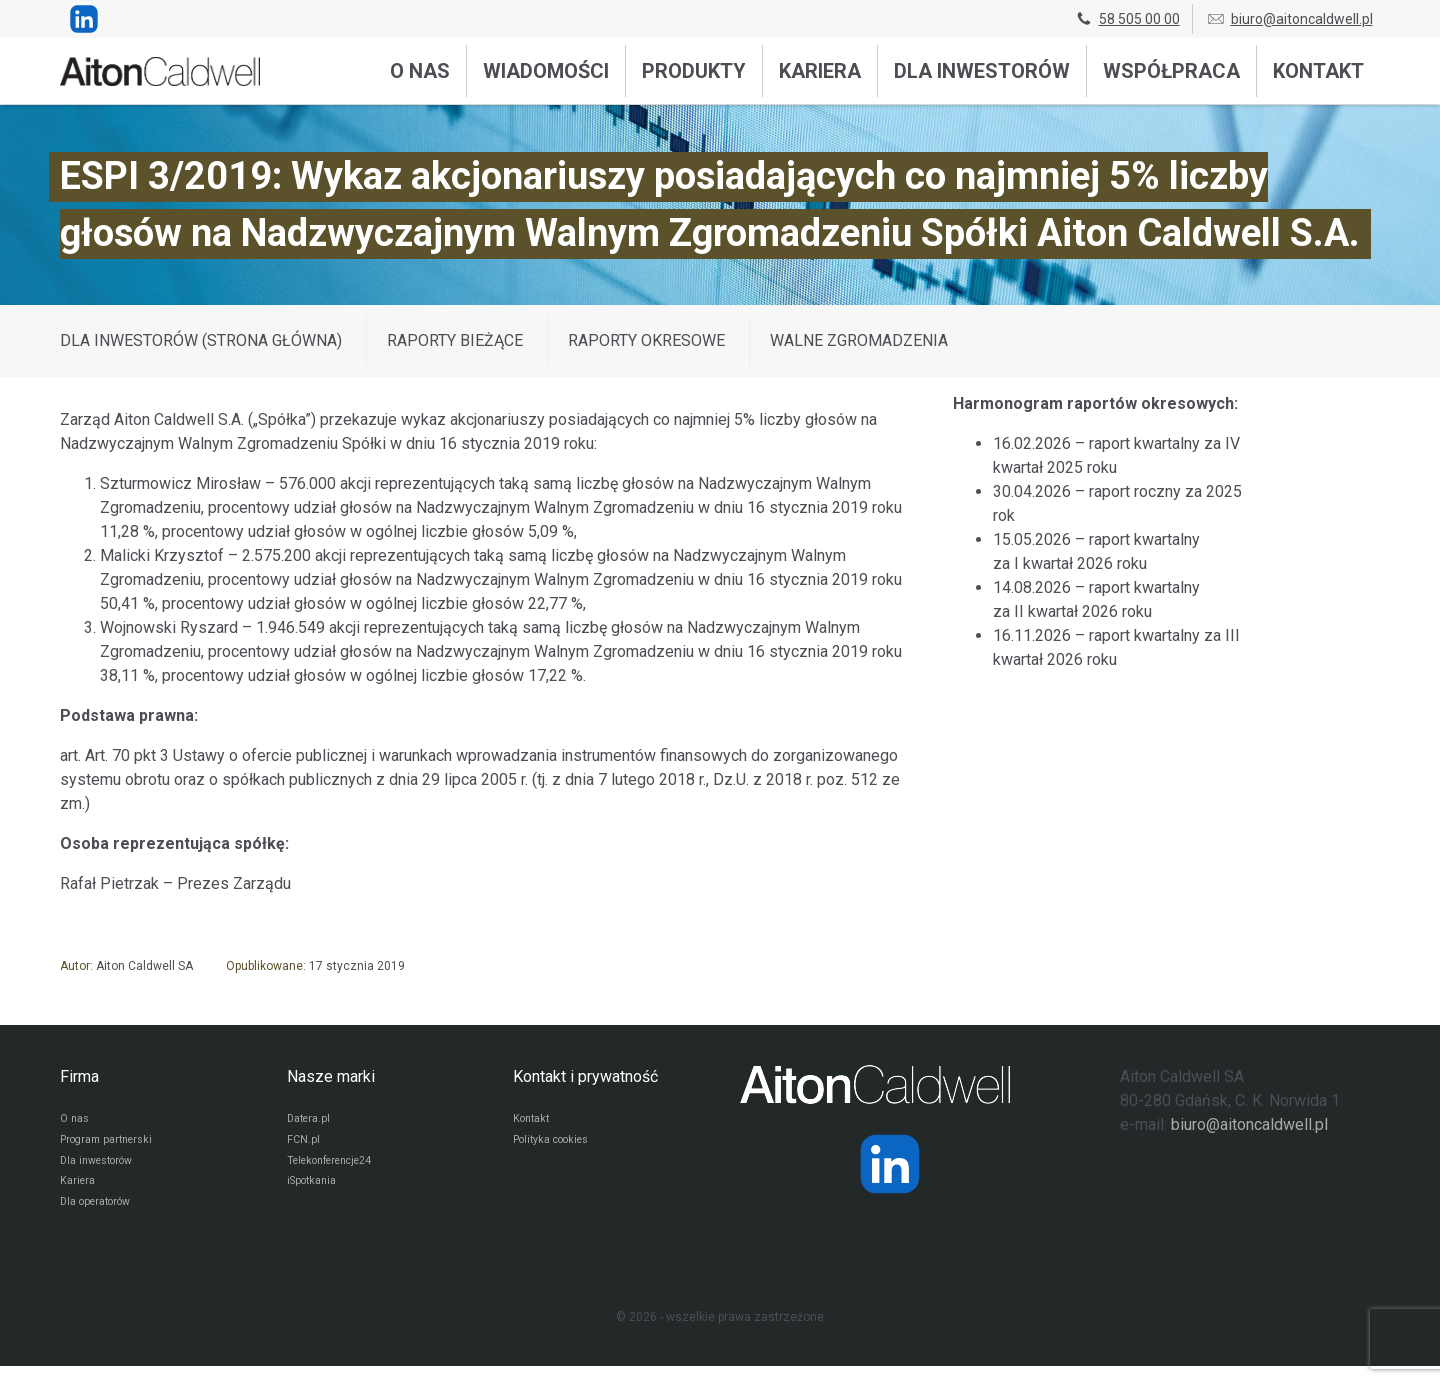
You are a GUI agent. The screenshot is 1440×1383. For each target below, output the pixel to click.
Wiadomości (546, 71)
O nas (420, 71)
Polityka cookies (558, 1145)
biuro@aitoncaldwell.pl (1289, 19)
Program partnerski (112, 1145)
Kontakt (1318, 71)
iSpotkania (315, 1193)
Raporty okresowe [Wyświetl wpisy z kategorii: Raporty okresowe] (646, 340)
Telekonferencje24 (338, 1169)
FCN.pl (304, 1145)
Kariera (820, 71)
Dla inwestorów (982, 71)
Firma (79, 1076)
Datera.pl (311, 1121)
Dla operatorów (101, 1217)
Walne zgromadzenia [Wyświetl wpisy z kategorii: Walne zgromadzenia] (859, 340)
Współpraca (1171, 71)
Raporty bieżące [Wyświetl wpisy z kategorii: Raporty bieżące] (455, 340)
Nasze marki (331, 1076)
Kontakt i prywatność (585, 1076)
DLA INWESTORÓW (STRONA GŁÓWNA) (201, 340)
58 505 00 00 (1127, 19)
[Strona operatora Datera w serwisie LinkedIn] (890, 1164)
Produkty (694, 71)
